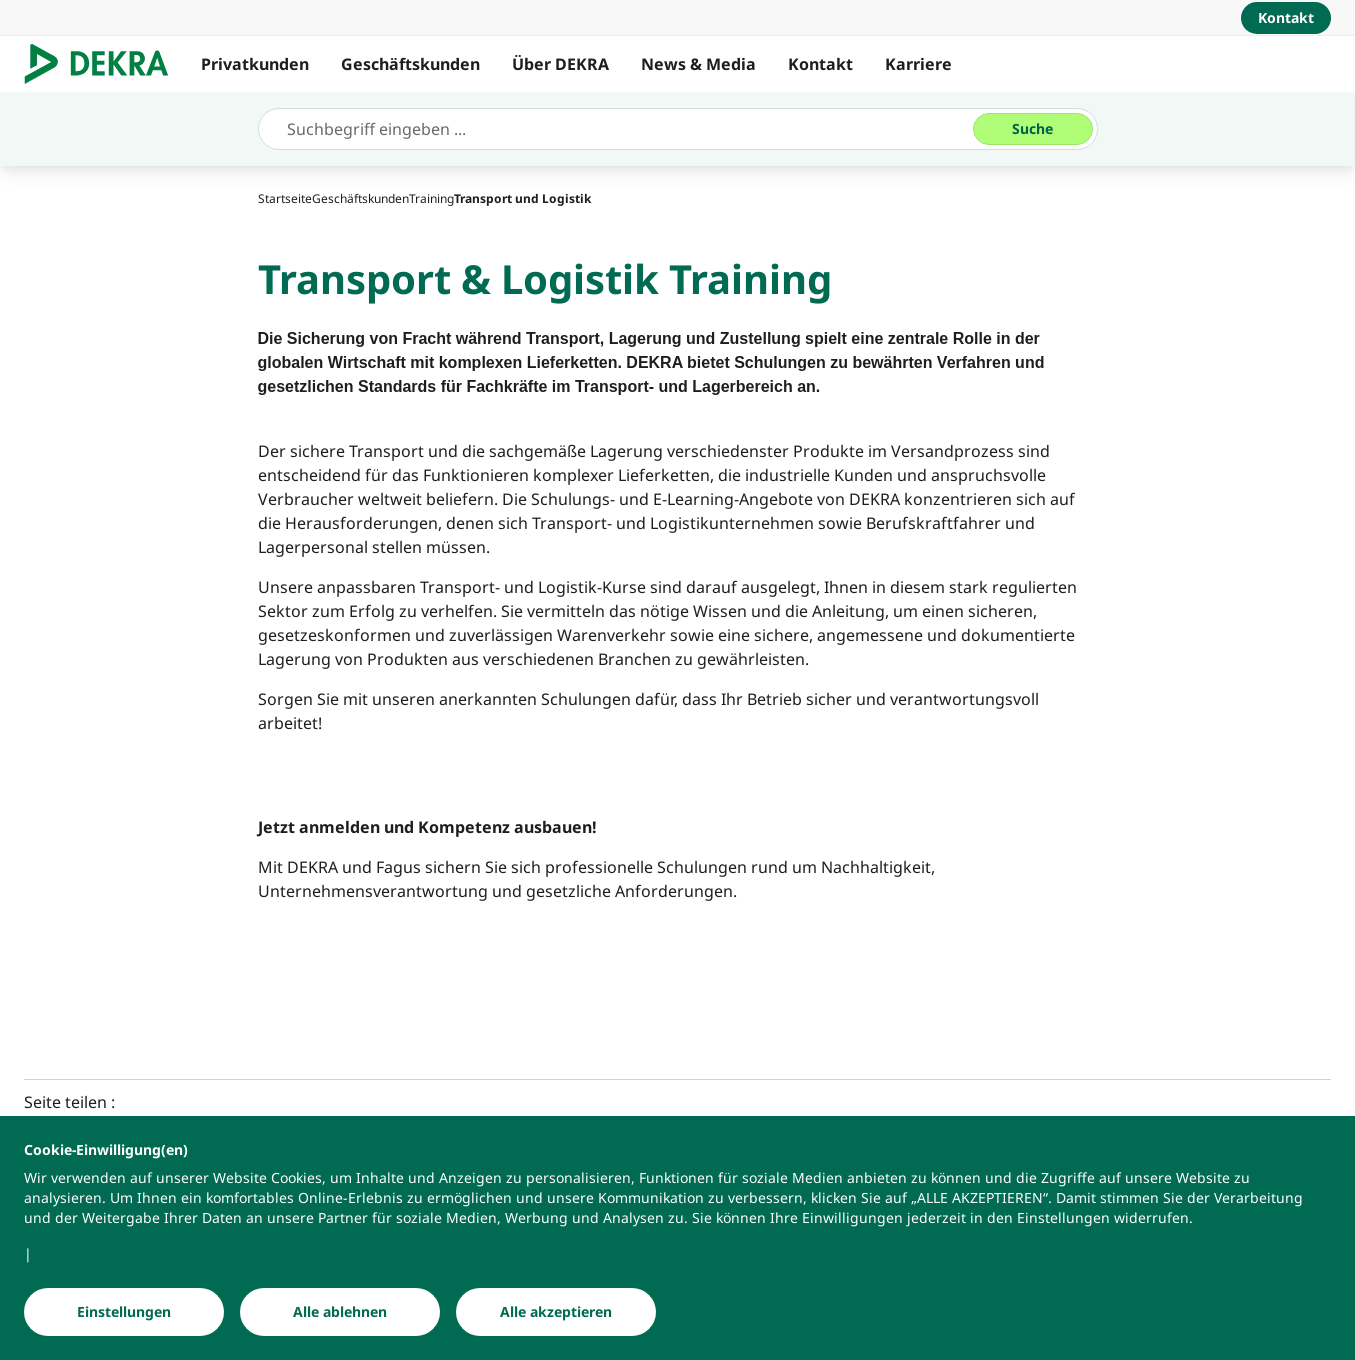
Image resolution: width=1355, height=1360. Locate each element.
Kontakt (820, 64)
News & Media (698, 64)
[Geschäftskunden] (360, 198)
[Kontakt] (1286, 18)
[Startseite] (285, 198)
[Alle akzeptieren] (556, 1313)
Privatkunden (255, 64)
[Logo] (104, 64)
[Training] (431, 198)
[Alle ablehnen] (340, 1313)
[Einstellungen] (124, 1313)
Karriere (918, 64)
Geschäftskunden (410, 64)
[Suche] (1033, 129)
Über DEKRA (560, 64)
